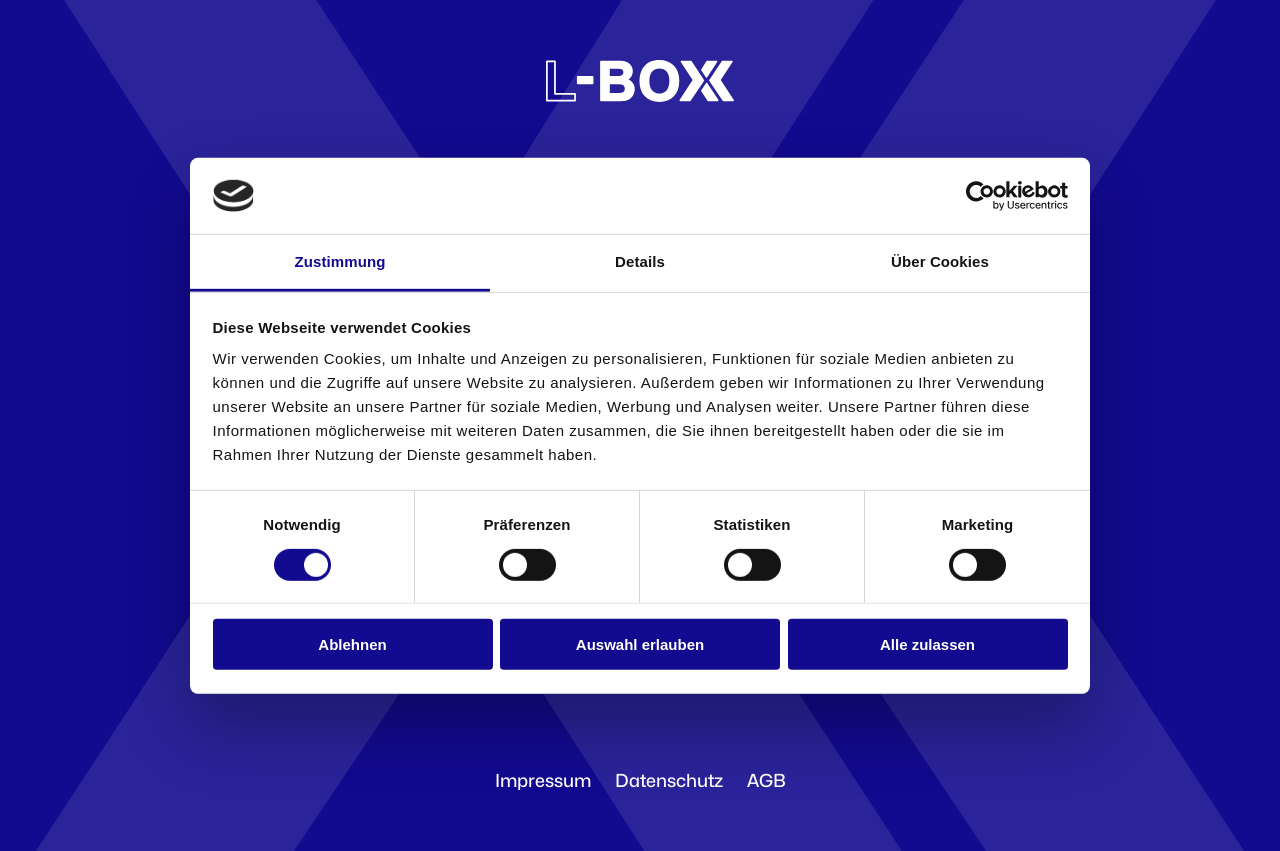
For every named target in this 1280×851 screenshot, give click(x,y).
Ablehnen (352, 644)
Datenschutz (669, 780)
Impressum (543, 780)
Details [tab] (640, 261)
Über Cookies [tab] (940, 261)
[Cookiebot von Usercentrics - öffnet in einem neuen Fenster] (980, 196)
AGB (766, 780)
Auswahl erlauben (640, 644)
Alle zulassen (927, 644)
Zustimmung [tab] (340, 261)
